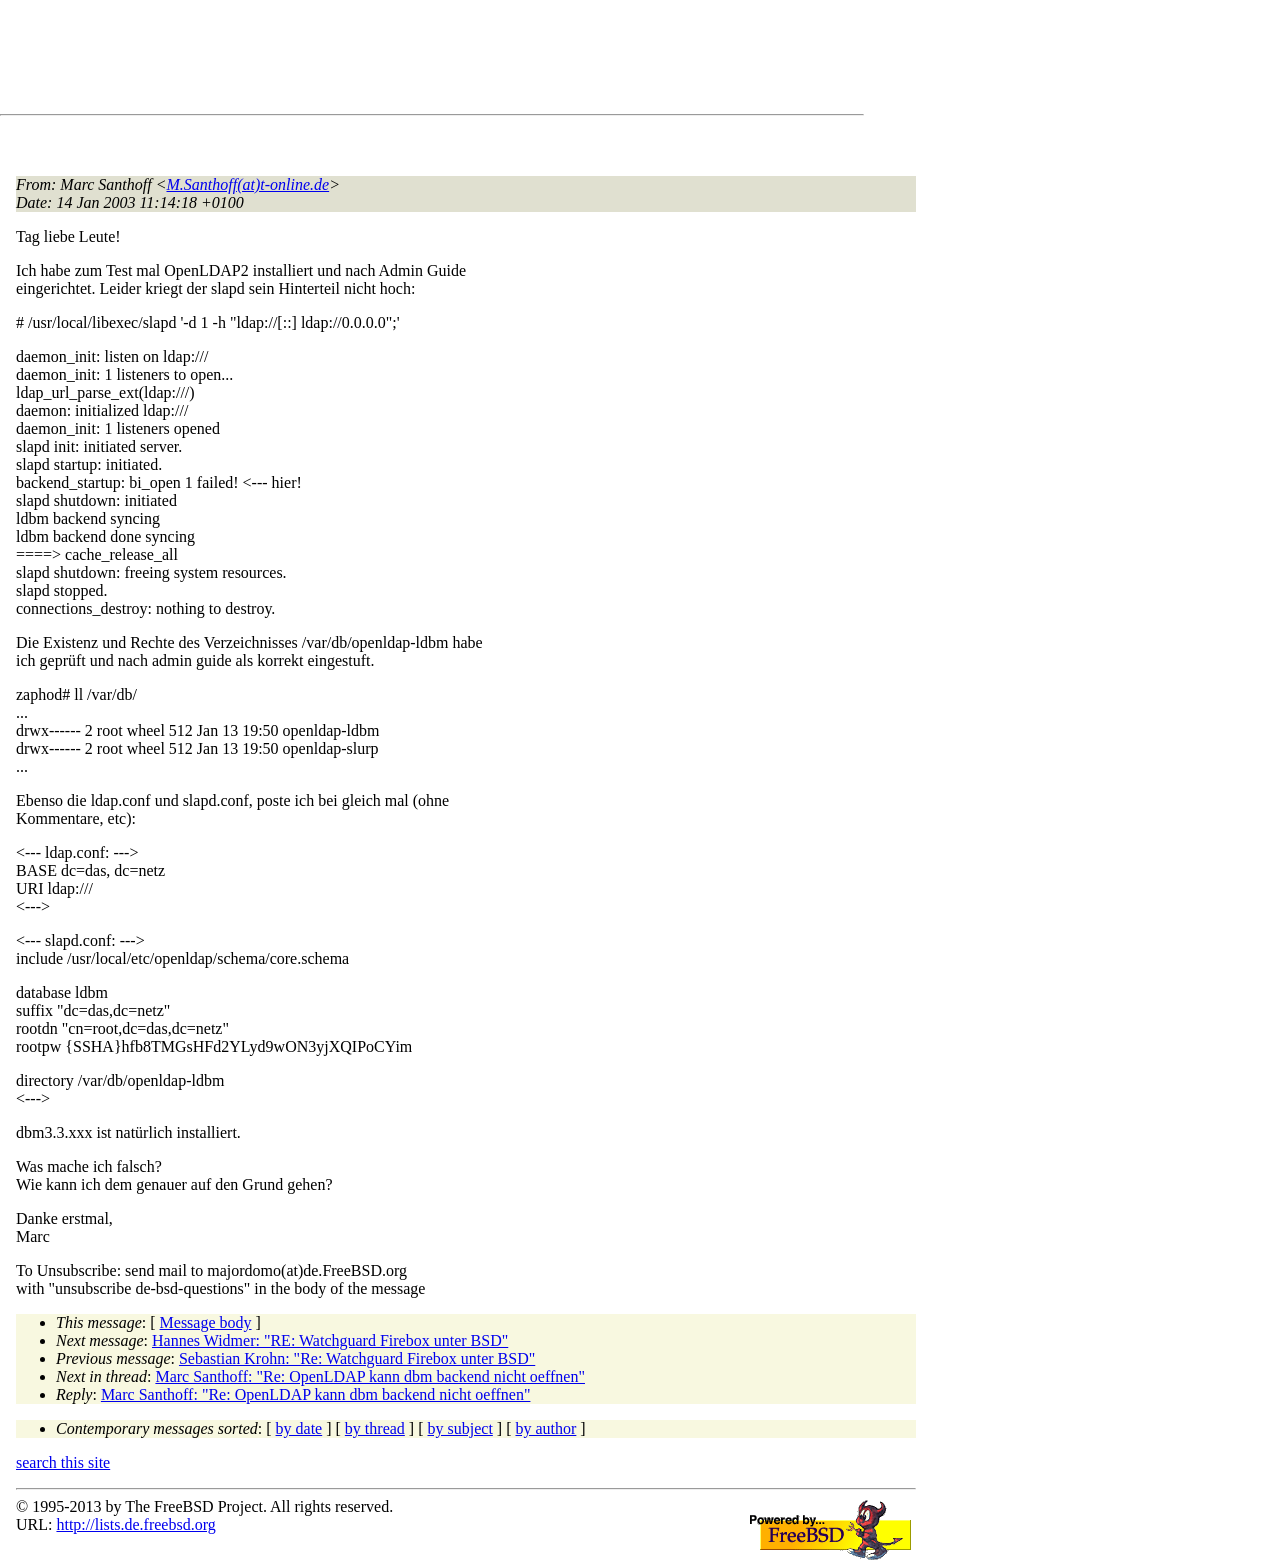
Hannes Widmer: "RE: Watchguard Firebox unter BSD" (330, 1340)
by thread (375, 1428)
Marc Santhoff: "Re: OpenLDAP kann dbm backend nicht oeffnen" (370, 1376)
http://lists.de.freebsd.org (135, 1524)
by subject (460, 1428)
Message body (206, 1322)
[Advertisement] (380, 61)
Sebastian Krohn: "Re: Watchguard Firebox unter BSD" (357, 1358)
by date (299, 1428)
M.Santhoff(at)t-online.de (248, 184)
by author (545, 1428)
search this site (63, 1462)
